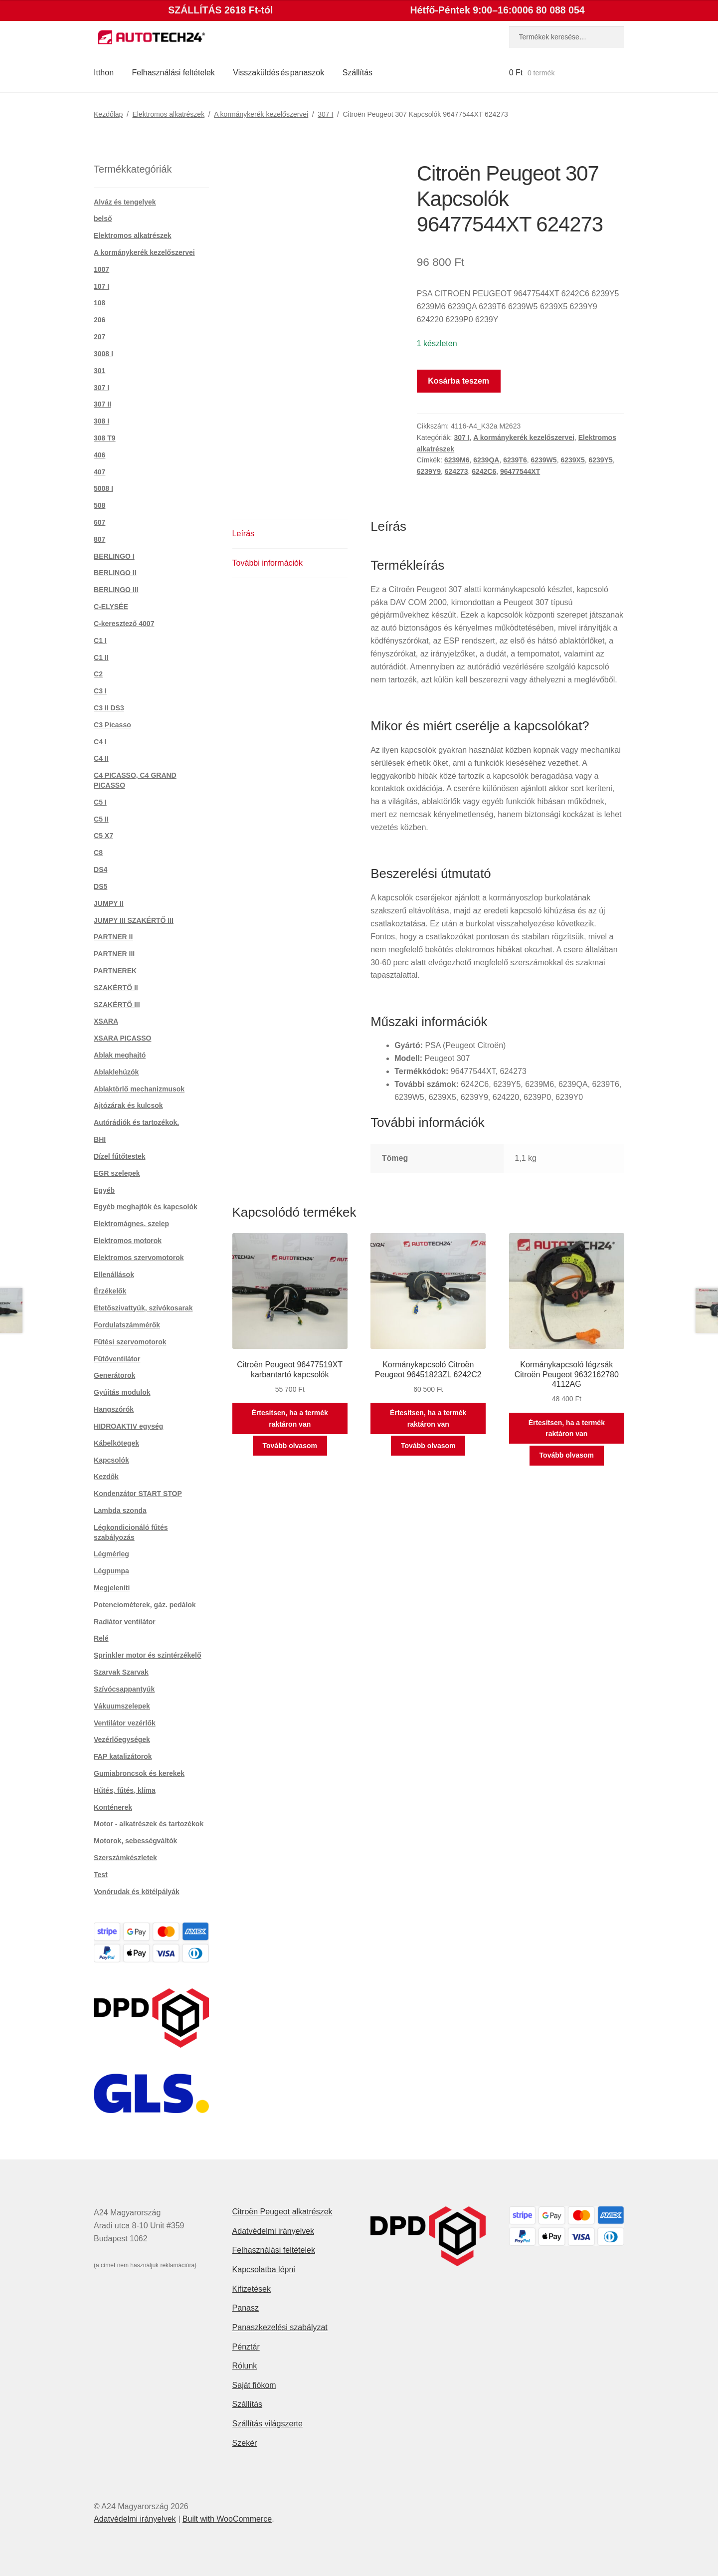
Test (101, 1875)
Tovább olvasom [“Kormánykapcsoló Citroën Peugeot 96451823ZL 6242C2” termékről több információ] (428, 1446)
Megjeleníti (112, 1588)
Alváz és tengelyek (125, 202)
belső (103, 218)
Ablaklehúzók (116, 1072)
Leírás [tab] (243, 533)
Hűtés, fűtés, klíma (125, 1790)
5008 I (103, 488)
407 (99, 472)
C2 (98, 674)
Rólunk (244, 2365)
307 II (102, 404)
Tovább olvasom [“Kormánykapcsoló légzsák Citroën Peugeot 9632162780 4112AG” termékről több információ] (566, 1455)
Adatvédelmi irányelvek (273, 2231)
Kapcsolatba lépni (263, 2269)
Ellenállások (114, 1275)
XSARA (106, 1021)
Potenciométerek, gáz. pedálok (145, 1605)
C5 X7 (103, 836)
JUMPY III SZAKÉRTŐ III (134, 920)
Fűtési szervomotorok (130, 1342)
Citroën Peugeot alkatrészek (282, 2211)
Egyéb (104, 1190)
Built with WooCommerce (227, 2519)
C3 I (100, 691)
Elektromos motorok (128, 1241)
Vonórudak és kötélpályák (137, 1892)
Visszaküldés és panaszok (278, 72)
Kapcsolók (111, 1460)
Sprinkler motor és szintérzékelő (147, 1655)
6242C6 (484, 471)
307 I (325, 114)
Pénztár (246, 2347)
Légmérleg (111, 1554)
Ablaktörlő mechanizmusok (139, 1089)
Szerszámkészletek (125, 1858)
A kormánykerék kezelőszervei (261, 114)
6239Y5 (600, 460)
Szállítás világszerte (267, 2423)
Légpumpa (111, 1571)
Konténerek (113, 1807)
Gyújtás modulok (122, 1392)
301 (99, 371)
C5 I (100, 802)
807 (99, 539)
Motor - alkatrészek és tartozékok (148, 1824)
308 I (101, 421)
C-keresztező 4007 (124, 624)
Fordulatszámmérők (127, 1325)
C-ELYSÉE (111, 607)
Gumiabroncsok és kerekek (139, 1773)
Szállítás (357, 72)
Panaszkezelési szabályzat (280, 2327)
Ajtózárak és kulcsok (128, 1105)
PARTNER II (113, 937)
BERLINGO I (114, 556)
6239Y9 (429, 471)
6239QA (486, 460)
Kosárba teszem (458, 381)
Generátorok (114, 1375)
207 (99, 337)
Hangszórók (114, 1409)
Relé (101, 1638)
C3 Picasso (112, 725)
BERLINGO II (115, 573)
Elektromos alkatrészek (168, 114)
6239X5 (572, 460)
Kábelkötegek (116, 1443)
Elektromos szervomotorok (139, 1258)
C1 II (101, 657)
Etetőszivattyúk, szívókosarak (143, 1308)
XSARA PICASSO (122, 1038)
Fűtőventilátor (117, 1359)
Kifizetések (251, 2289)
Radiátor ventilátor (125, 1622)
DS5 (100, 886)
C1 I (100, 640)
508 (99, 505)
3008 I (103, 354)
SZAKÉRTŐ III (117, 1005)
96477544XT (520, 471)
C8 (98, 853)
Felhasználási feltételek (173, 72)
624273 (456, 471)
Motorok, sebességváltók (135, 1841)
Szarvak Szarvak (121, 1672)
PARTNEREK (115, 971)
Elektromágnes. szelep (131, 1224)
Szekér (244, 2443)
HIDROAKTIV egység (128, 1426)
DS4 (100, 869)
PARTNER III (114, 954)
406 (99, 455)
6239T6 (515, 460)
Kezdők (106, 1477)
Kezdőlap (108, 114)
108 (99, 303)
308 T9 (105, 438)
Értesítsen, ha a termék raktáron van (290, 1418)
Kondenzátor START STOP (138, 1494)
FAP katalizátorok (123, 1756)
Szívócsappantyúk (124, 1689)
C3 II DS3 (109, 708)
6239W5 (543, 460)
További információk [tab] (267, 563)
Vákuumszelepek (122, 1706)
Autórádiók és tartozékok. (136, 1122)
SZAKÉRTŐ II (116, 988)
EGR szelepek (117, 1173)
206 (99, 320)
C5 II (101, 819)
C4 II (101, 758)
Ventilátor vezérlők (125, 1723)
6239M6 (457, 460)
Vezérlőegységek (122, 1739)
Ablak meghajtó (120, 1055)
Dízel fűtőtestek (119, 1156)
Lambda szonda (120, 1510)
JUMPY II (109, 903)
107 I (101, 286)
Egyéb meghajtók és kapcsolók (145, 1207)
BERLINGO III (116, 590)
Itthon (104, 72)
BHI (100, 1139)
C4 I (100, 742)
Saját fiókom (254, 2385)
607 (99, 522)
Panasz (245, 2308)
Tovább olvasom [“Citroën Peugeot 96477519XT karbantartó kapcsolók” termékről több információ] (290, 1446)
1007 (101, 269)
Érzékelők (110, 1291)
